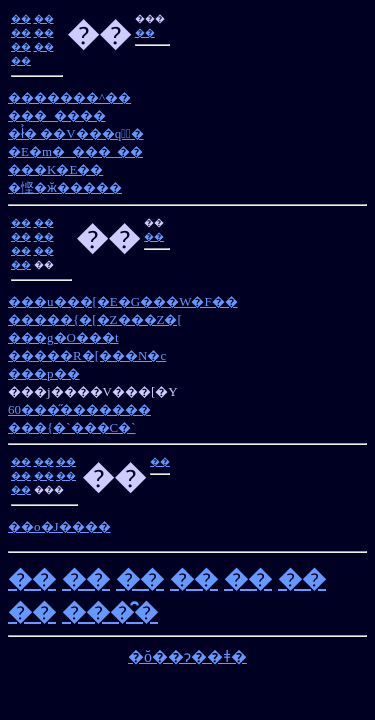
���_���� (57, 115)
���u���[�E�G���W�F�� (123, 301)
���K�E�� (55, 169)
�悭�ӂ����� (65, 187)
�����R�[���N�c (87, 355)
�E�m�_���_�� (75, 151)
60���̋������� (79, 409)
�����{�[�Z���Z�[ (95, 319)
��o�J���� (59, 526)
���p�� (44, 373)
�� (21, 18)
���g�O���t (63, 337)
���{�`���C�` (72, 427)
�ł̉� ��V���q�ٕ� (76, 133)
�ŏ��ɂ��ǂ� (187, 656)
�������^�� (69, 97)
